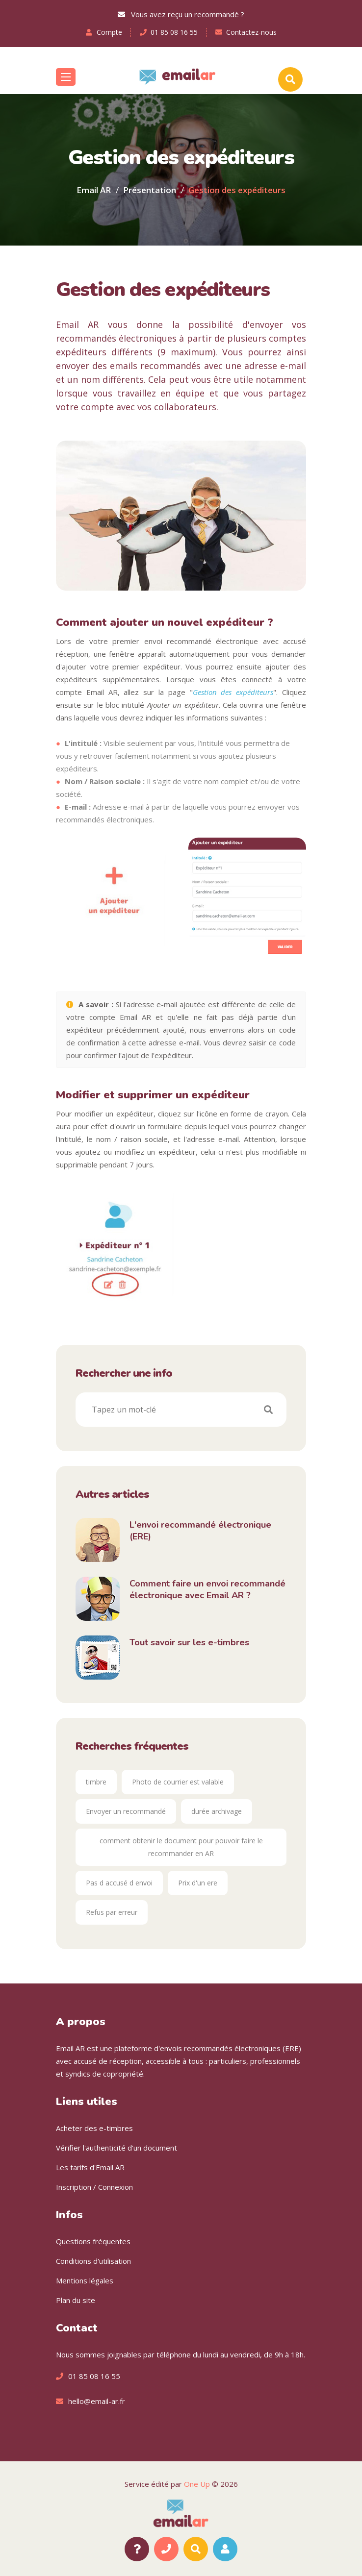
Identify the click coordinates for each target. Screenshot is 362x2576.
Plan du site (75, 2300)
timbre (96, 1781)
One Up (197, 2484)
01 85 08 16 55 (174, 32)
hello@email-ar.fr (96, 2401)
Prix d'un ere (197, 1882)
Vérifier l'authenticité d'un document (116, 2148)
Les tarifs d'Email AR (90, 2167)
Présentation (149, 190)
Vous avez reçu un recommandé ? (181, 14)
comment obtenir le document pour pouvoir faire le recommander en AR (181, 1847)
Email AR (94, 190)
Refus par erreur (111, 1912)
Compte (109, 32)
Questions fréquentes (93, 2241)
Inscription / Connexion (94, 2187)
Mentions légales (84, 2280)
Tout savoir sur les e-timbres (189, 1642)
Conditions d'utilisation (93, 2261)
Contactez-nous (251, 32)
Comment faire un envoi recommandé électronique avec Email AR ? (207, 1589)
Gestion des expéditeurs (233, 692)
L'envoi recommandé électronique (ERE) (200, 1530)
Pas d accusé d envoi (119, 1882)
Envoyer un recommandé (126, 1811)
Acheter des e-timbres (94, 2128)
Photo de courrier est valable (178, 1781)
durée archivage (216, 1811)
